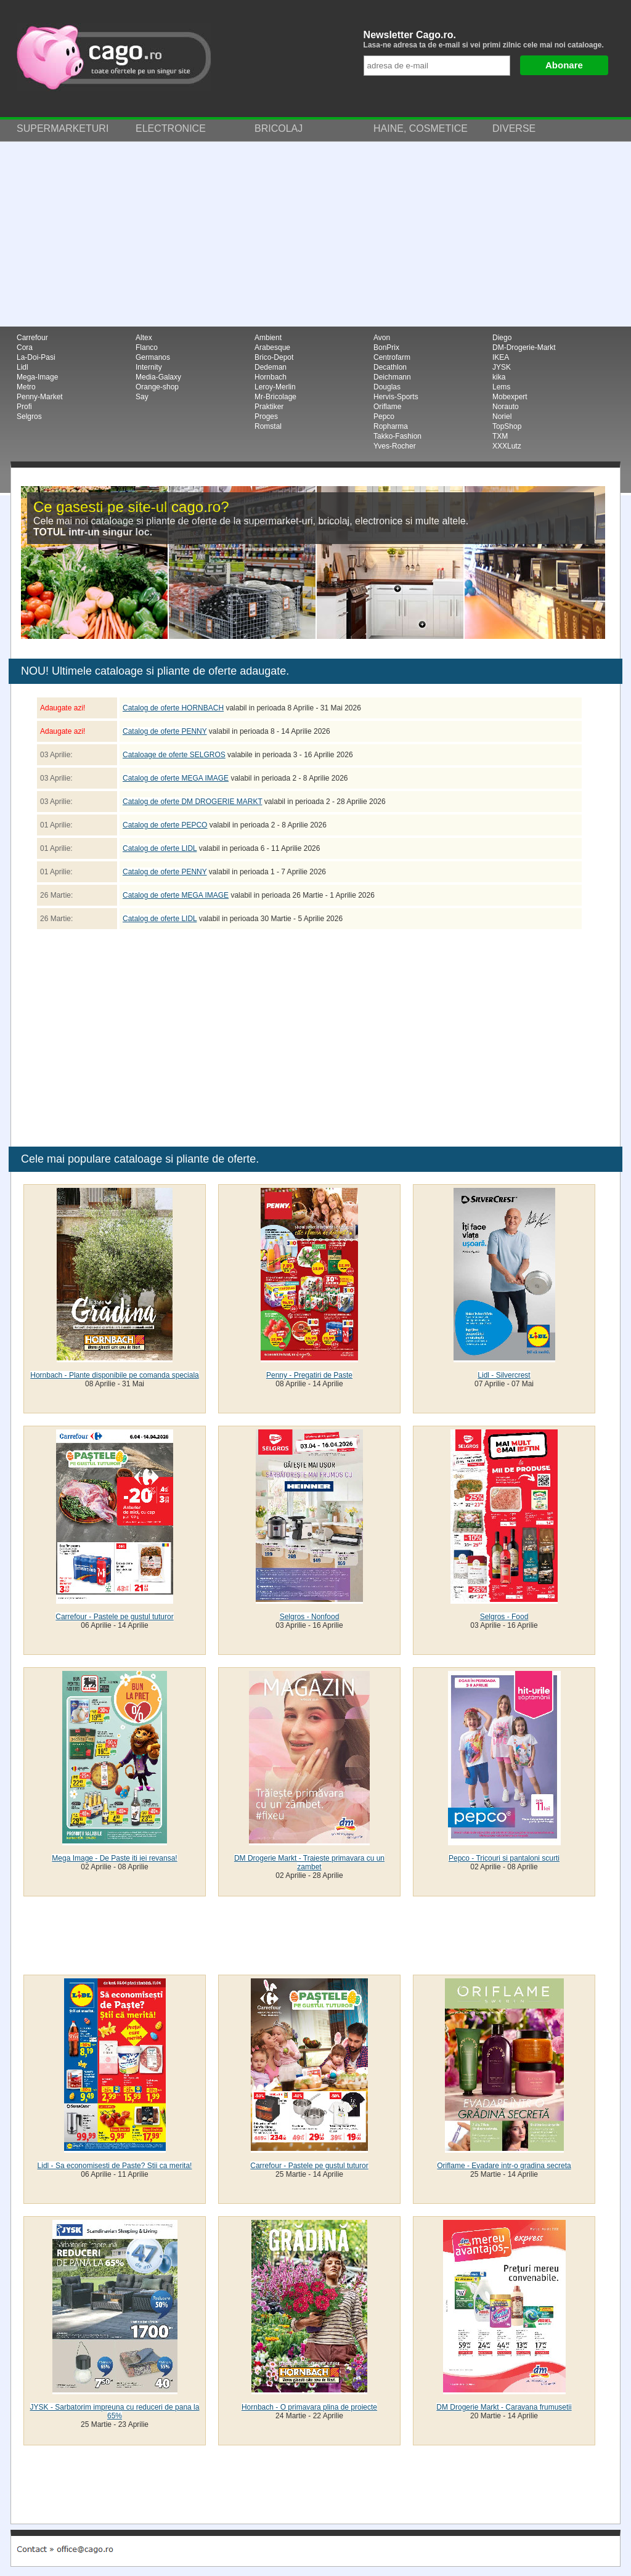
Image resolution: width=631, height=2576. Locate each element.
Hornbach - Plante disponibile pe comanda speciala (114, 1375)
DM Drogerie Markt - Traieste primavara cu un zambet (309, 1862)
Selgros (29, 416)
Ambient (268, 337)
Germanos (153, 357)
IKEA (500, 357)
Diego (501, 337)
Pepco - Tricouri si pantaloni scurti (504, 1858)
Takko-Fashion (397, 436)
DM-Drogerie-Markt (524, 347)
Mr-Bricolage (275, 396)
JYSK (501, 367)
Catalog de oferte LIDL (160, 848)
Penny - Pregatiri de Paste (309, 1375)
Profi (24, 406)
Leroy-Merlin (275, 387)
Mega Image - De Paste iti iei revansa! (114, 1858)
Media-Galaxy (158, 377)
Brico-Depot (273, 357)
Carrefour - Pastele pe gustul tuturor (114, 1616)
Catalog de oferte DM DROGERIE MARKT (193, 801)
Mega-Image (37, 377)
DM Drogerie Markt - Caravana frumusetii (503, 2407)
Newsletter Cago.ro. (489, 39)
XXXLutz (506, 446)
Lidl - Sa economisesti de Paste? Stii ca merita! (115, 2165)
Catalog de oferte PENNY (165, 731)
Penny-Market (40, 396)
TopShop (506, 426)
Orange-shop (157, 387)
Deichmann (392, 377)
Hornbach (270, 377)
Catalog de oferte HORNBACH (173, 708)
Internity (149, 367)
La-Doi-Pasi (36, 357)
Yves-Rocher (394, 446)
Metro (26, 387)
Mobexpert (509, 396)
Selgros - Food (504, 1616)
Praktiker (268, 406)
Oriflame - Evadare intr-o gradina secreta (504, 2165)
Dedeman (270, 367)
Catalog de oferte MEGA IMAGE (176, 778)
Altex (144, 337)
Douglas (387, 387)
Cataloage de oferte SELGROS (174, 754)
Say (142, 396)
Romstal (268, 426)
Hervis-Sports (395, 396)
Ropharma (390, 426)
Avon (381, 337)
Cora (25, 347)
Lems (501, 387)
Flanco (147, 347)
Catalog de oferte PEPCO (165, 825)
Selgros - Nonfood (310, 1616)
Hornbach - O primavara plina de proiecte (309, 2407)
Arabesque (272, 347)
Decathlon (390, 367)
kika (498, 377)
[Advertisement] (315, 234)
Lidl (22, 367)
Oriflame (387, 406)
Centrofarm (391, 357)
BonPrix (386, 347)
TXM (500, 436)
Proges (266, 416)
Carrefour (32, 337)
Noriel (501, 416)
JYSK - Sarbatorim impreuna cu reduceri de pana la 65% (115, 2411)
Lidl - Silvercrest (504, 1375)
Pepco (383, 416)
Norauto (505, 406)
